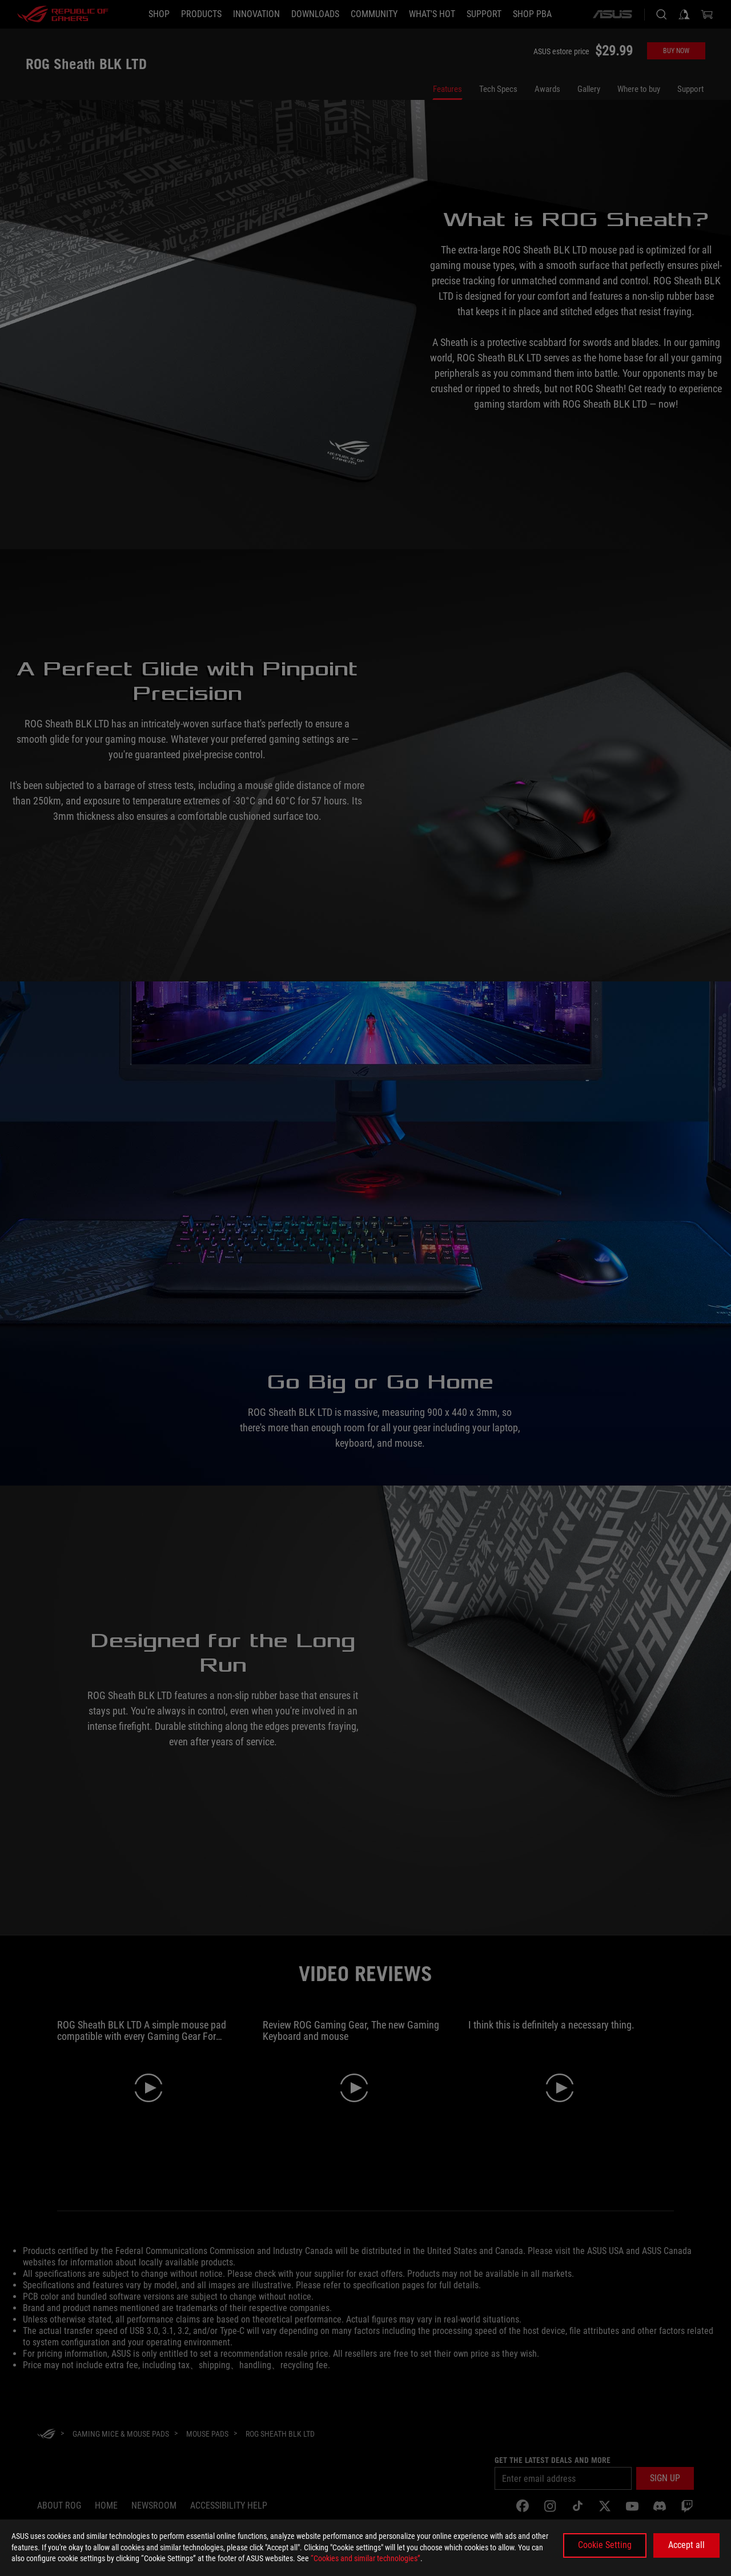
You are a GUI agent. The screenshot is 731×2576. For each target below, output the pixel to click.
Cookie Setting (605, 2544)
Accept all (686, 2544)
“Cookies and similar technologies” (365, 2558)
